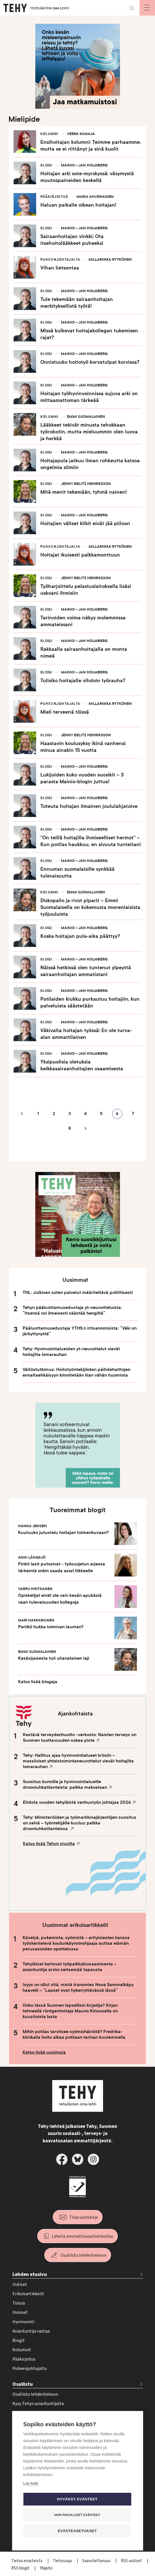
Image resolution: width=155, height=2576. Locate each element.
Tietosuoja (63, 2561)
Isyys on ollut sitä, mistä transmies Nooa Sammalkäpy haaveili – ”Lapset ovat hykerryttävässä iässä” (78, 1987)
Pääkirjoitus (24, 2359)
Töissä (18, 2303)
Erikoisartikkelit (28, 2294)
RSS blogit (20, 2568)
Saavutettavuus (96, 2561)
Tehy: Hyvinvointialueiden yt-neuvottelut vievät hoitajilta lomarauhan (71, 1351)
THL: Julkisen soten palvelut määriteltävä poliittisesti (78, 1292)
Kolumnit (21, 2350)
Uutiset (19, 2284)
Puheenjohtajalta (29, 2368)
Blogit (18, 2340)
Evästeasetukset (77, 2531)
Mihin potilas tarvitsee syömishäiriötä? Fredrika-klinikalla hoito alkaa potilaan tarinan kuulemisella (74, 2034)
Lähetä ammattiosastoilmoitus (82, 2236)
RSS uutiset (132, 2561)
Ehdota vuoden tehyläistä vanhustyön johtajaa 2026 (77, 1802)
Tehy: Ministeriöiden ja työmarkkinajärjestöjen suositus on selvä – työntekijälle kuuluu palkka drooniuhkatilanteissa (79, 1823)
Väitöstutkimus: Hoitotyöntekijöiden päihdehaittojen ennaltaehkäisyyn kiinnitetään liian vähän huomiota (76, 1372)
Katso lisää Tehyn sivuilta (49, 1844)
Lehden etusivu (29, 2274)
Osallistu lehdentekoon (83, 2255)
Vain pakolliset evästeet (77, 2515)
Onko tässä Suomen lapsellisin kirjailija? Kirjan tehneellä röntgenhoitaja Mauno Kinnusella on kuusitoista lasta (70, 2010)
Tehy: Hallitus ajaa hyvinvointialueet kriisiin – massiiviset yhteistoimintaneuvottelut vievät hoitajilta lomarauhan (78, 1761)
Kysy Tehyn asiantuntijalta (38, 2403)
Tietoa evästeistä (27, 2561)
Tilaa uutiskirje (83, 2217)
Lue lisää (30, 2483)
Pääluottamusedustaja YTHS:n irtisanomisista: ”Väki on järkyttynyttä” (80, 1331)
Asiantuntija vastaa (31, 2331)
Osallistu (22, 2384)
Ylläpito (46, 2568)
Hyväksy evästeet (77, 2499)
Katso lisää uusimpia (44, 2052)
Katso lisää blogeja (37, 1682)
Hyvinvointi (23, 2322)
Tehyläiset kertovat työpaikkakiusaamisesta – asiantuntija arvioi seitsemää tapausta (70, 1966)
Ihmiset (20, 2312)
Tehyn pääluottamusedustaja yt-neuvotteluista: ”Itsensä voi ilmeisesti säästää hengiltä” (72, 1310)
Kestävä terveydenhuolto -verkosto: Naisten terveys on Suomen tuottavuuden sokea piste (79, 1737)
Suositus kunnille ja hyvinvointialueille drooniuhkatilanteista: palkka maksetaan (65, 1784)
